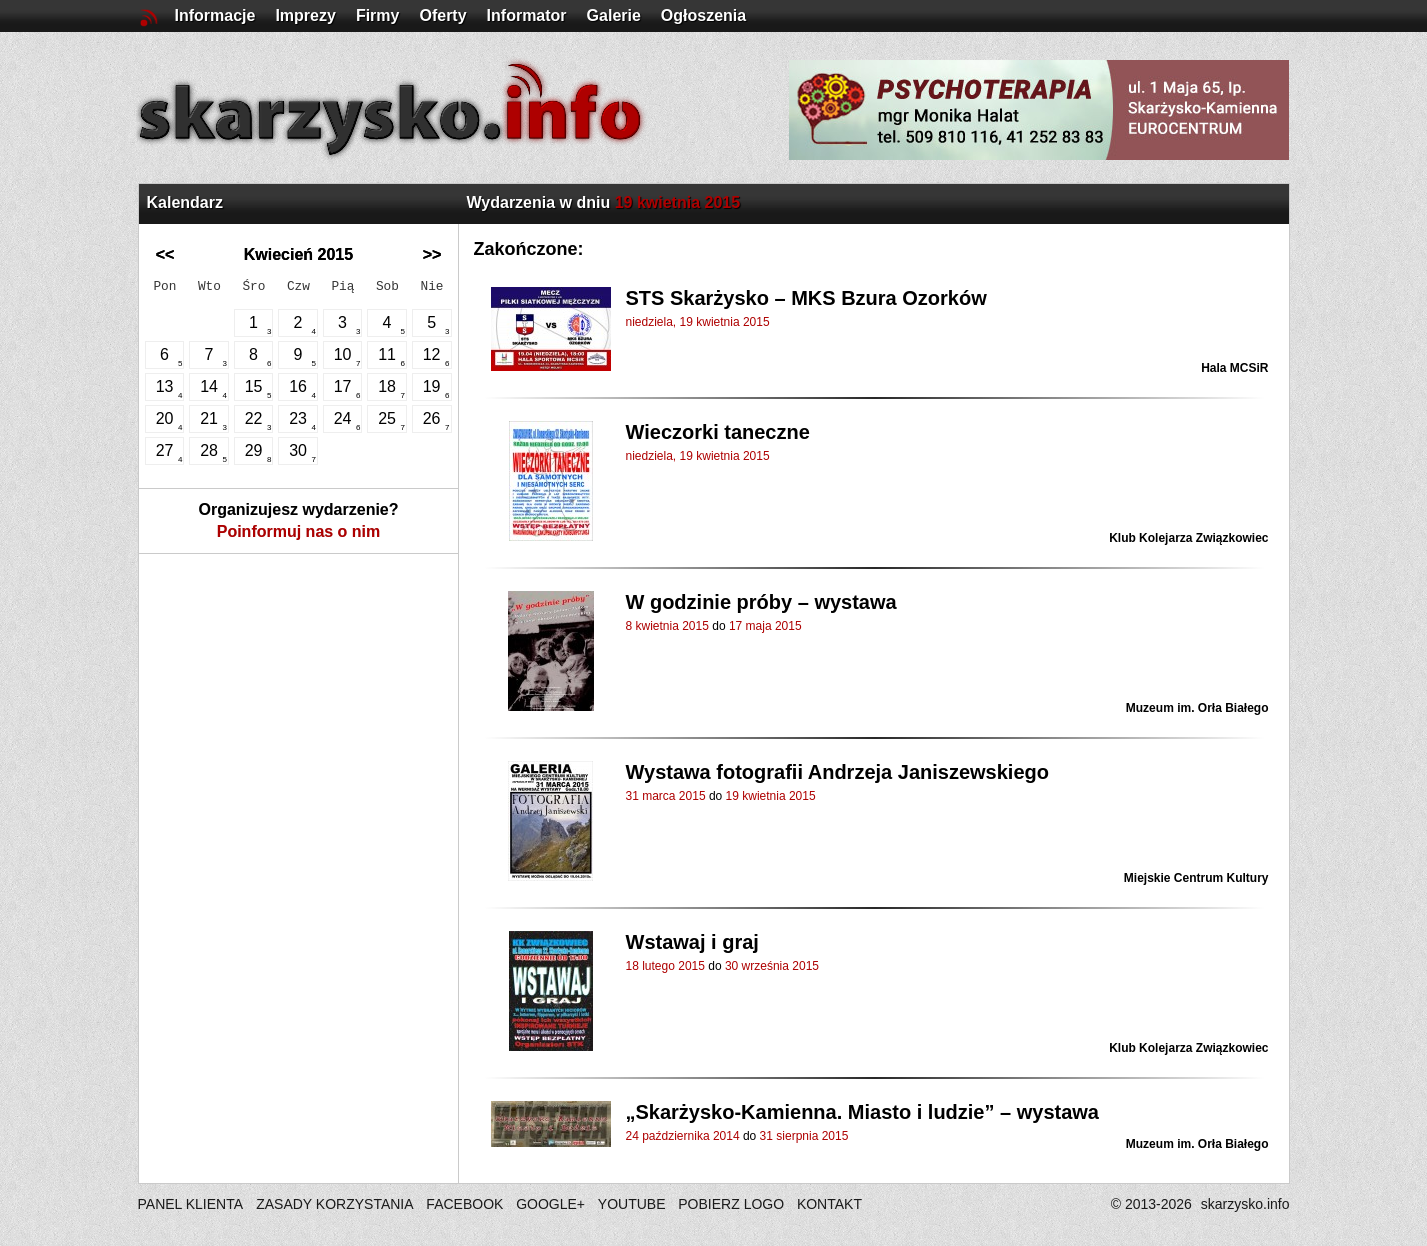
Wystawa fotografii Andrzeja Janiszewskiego (837, 772)
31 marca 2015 (666, 796)
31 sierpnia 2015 (804, 1136)
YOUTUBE (632, 1204)
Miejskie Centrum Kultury (1196, 878)
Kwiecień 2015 (298, 254)
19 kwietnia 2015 (771, 796)
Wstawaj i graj (692, 942)
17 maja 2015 (765, 626)
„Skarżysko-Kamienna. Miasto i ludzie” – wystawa (863, 1112)
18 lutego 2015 (665, 966)
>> (432, 254)
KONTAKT (829, 1204)
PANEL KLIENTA (192, 1204)
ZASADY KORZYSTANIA (334, 1204)
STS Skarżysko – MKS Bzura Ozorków (806, 298)
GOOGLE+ (550, 1204)
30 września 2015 (772, 966)
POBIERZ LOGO (731, 1204)
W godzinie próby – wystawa (761, 602)
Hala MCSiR (1234, 368)
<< (165, 254)
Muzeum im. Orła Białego (1197, 708)
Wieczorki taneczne (718, 432)
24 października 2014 (683, 1136)
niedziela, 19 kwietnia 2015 (698, 322)
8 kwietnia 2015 (667, 626)
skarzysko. (1245, 1204)
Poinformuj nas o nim (299, 531)
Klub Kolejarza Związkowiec (1188, 538)
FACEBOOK (464, 1204)
